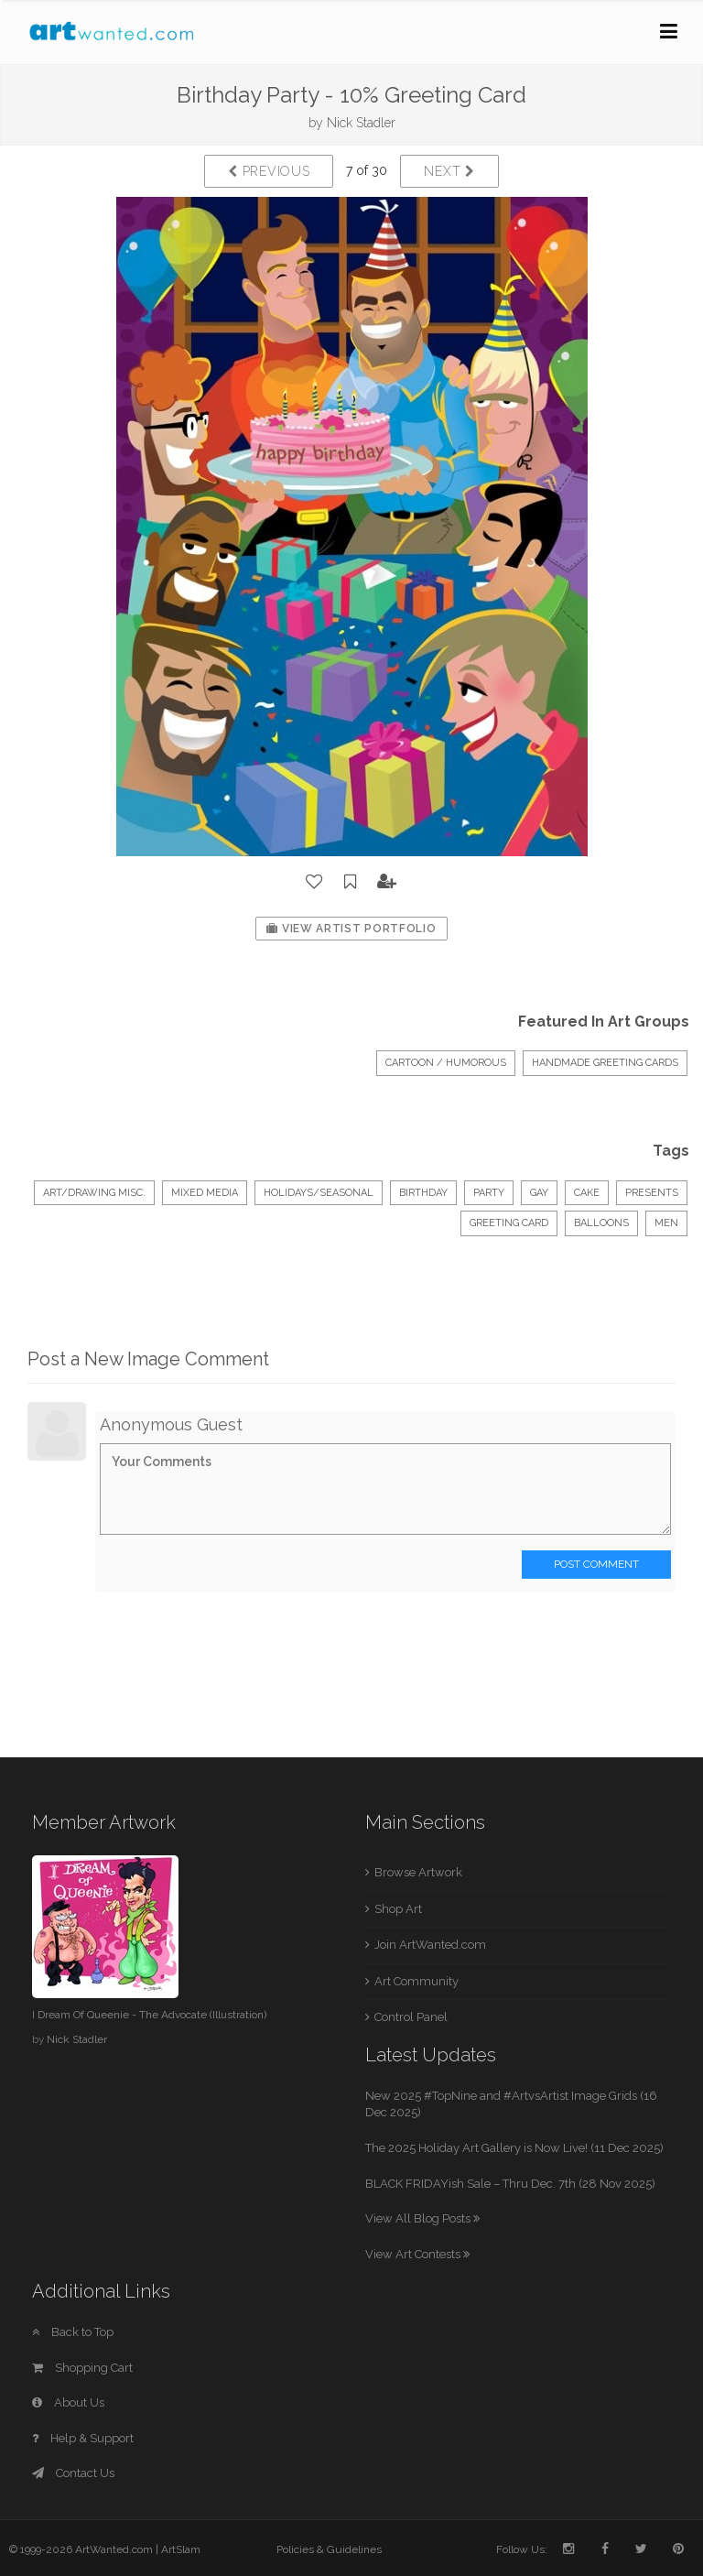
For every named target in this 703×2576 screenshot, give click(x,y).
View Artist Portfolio (351, 928)
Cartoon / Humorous (445, 1063)
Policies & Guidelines (329, 2549)
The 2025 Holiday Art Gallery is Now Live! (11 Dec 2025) (514, 2148)
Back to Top (73, 2332)
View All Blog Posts (422, 2218)
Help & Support (83, 2438)
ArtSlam (180, 2549)
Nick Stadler (361, 122)
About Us (68, 2402)
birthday (423, 1193)
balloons (601, 1223)
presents (651, 1193)
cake (587, 1193)
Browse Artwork (418, 1872)
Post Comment (596, 1564)
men (666, 1223)
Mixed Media (204, 1193)
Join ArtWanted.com (430, 1944)
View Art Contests (417, 2254)
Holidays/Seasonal (318, 1193)
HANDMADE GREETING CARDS (605, 1063)
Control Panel (411, 2017)
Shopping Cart (82, 2368)
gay (539, 1193)
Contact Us (73, 2473)
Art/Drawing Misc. (94, 1193)
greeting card (509, 1223)
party (488, 1193)
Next (449, 171)
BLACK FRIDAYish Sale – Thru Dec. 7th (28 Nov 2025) (510, 2183)
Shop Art (398, 1909)
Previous (268, 171)
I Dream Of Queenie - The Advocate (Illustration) (149, 2014)
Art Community (416, 1981)
